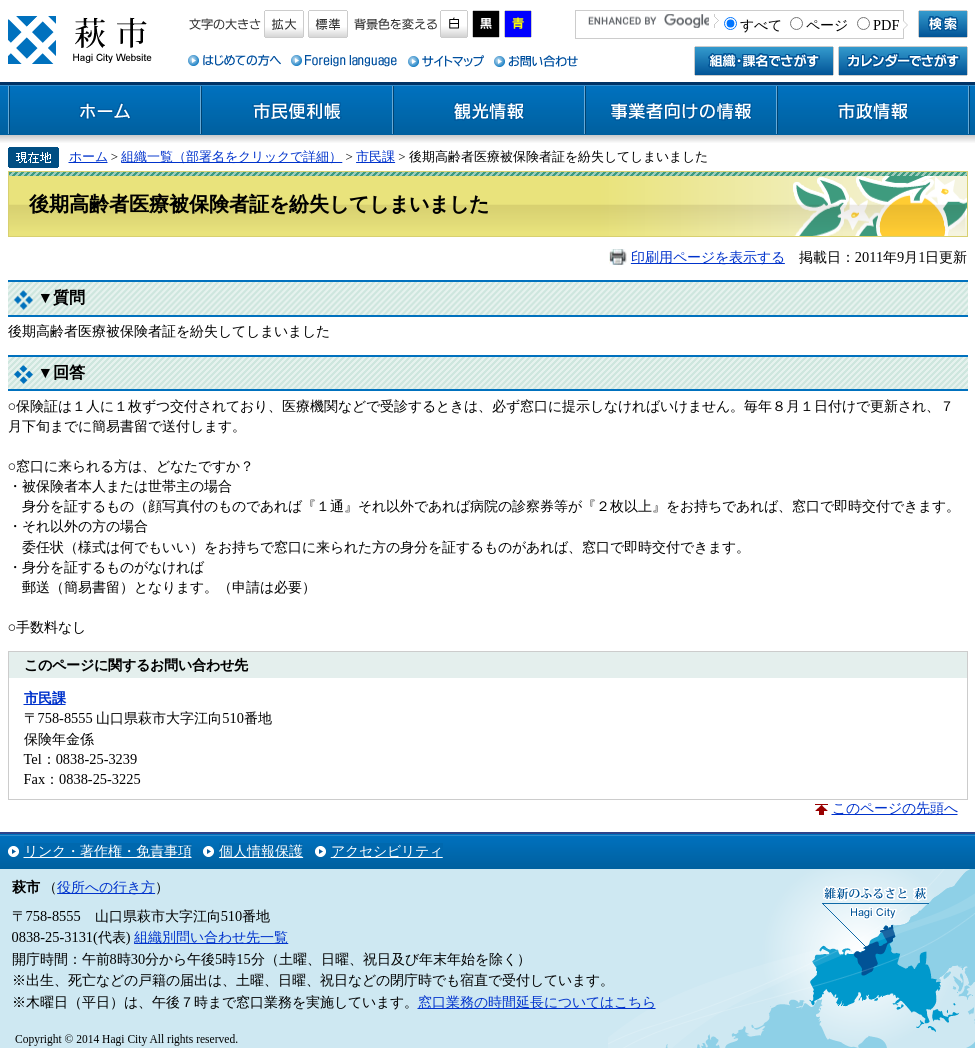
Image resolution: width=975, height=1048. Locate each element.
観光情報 (489, 111)
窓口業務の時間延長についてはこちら (537, 1002)
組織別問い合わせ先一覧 (211, 937)
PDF (886, 25)
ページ (827, 25)
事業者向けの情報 (681, 111)
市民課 (375, 156)
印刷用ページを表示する (708, 257)
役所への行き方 (106, 887)
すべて (761, 25)
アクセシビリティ (387, 851)
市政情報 (873, 111)
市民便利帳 (297, 111)
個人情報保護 (261, 851)
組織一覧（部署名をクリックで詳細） (231, 156)
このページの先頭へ (895, 808)
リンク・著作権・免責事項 (108, 851)
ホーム (105, 111)
